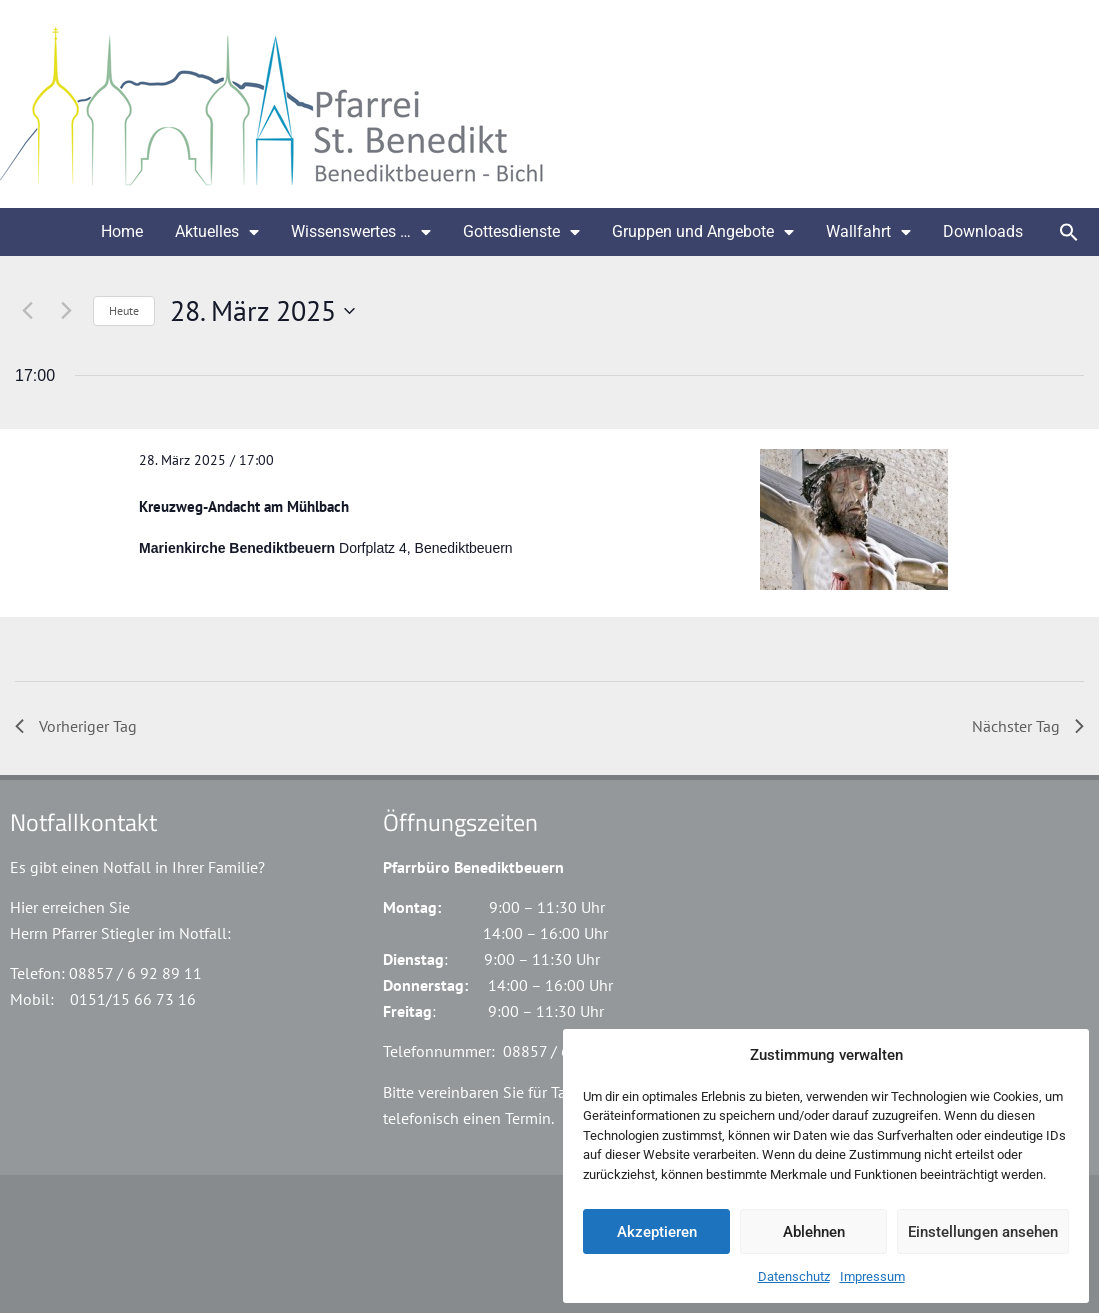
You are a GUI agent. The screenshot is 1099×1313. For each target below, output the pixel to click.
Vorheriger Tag (76, 726)
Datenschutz (794, 1276)
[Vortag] (27, 311)
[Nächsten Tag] (66, 311)
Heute (124, 310)
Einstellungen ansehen (983, 1232)
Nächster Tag (1028, 726)
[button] (1069, 232)
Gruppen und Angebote (703, 232)
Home (122, 231)
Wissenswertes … (361, 232)
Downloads (983, 231)
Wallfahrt (868, 232)
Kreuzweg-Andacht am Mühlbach (244, 506)
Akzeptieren (657, 1232)
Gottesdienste (521, 232)
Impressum (872, 1276)
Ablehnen (814, 1232)
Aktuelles (217, 232)
